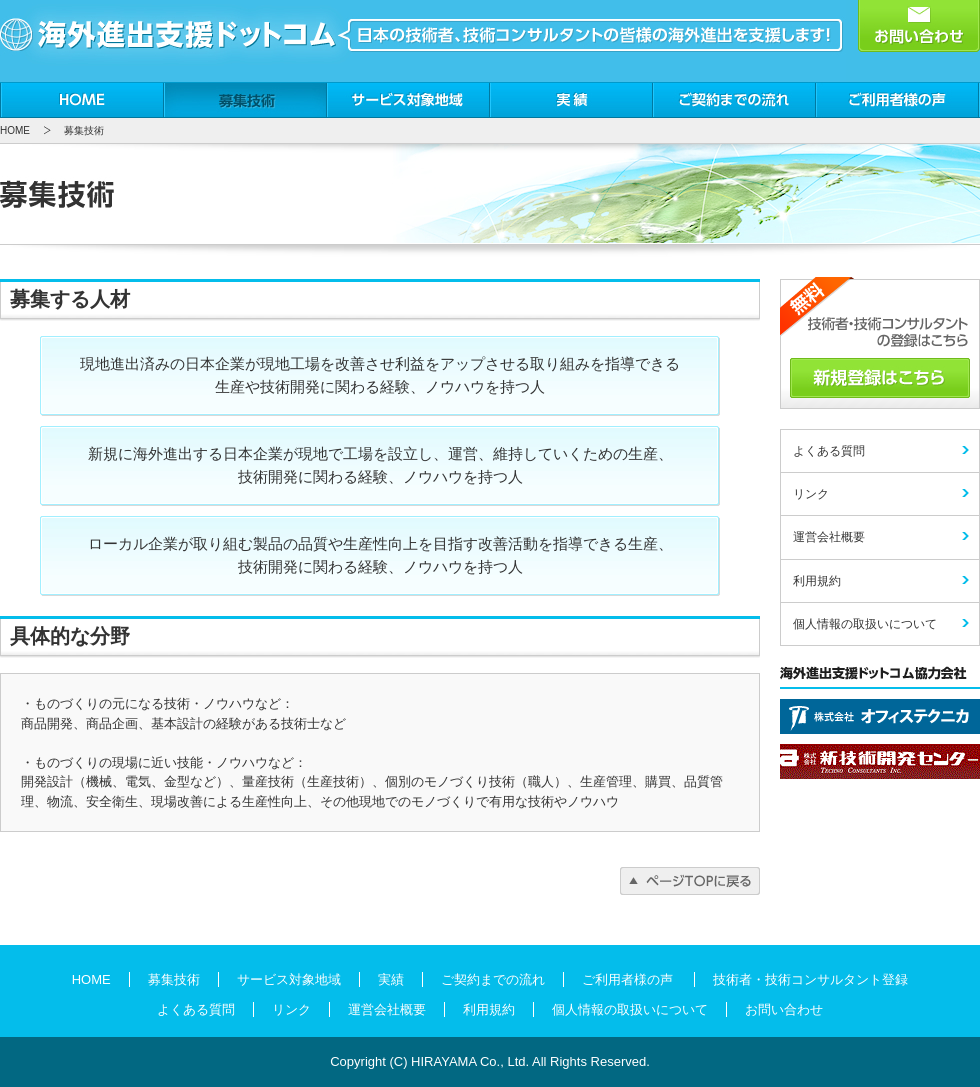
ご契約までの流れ (734, 100)
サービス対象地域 (408, 100)
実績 (571, 100)
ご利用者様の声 (898, 100)
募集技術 (245, 100)
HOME (82, 100)
